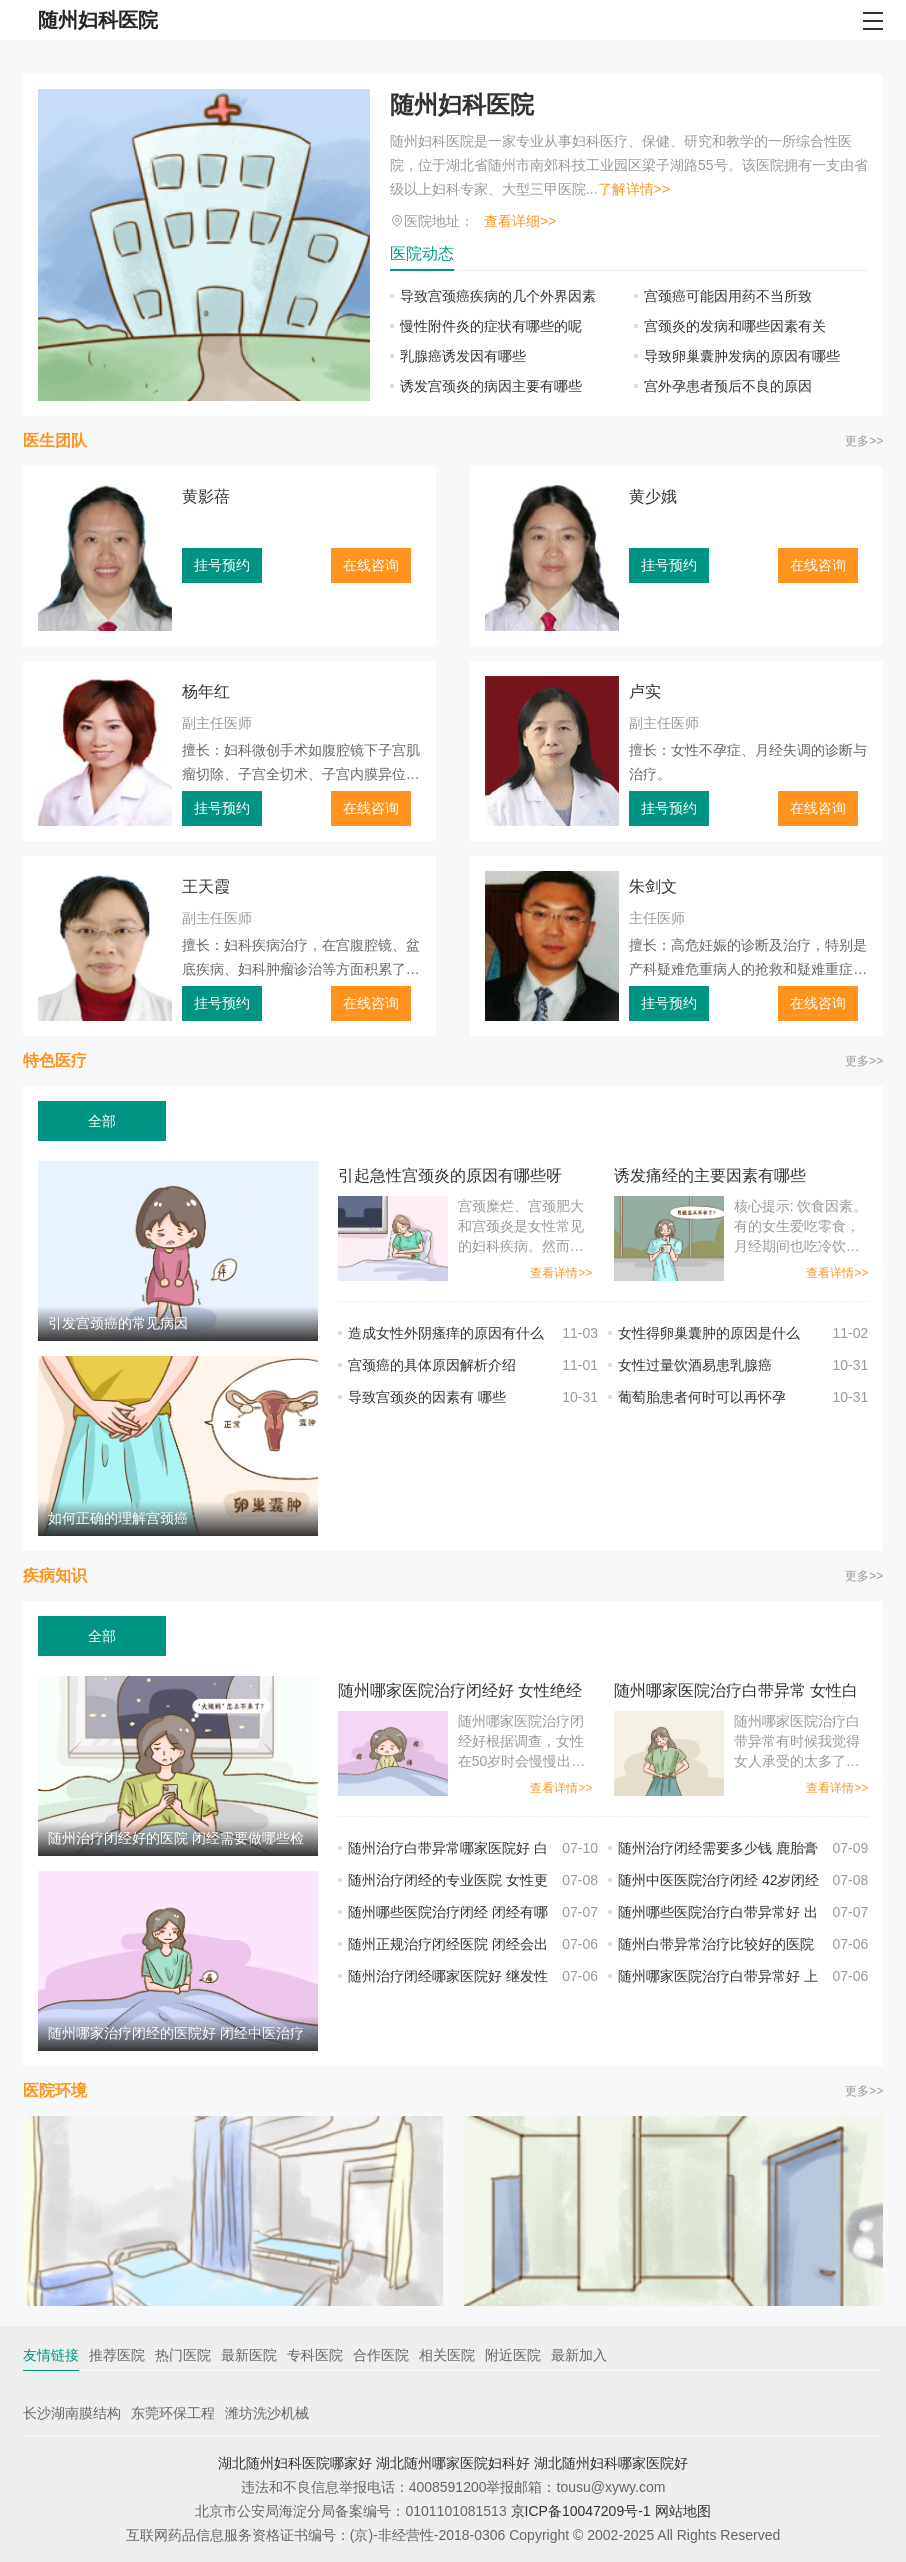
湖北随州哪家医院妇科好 (453, 2463)
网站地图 (683, 2511)
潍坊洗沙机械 (267, 2413)
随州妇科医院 (462, 104)
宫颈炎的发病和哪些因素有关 (735, 326)
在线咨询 (371, 565)
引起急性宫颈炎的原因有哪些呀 (450, 1175)
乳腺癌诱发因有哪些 (463, 356)
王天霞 (206, 886)
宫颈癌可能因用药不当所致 (728, 296)
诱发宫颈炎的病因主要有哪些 (491, 386)
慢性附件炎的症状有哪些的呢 (491, 326)
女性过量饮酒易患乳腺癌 (695, 1365)
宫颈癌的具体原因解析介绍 (432, 1365)
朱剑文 (653, 886)
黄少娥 (653, 496)
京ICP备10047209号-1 (581, 2511)
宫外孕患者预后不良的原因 (728, 386)
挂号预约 (222, 565)
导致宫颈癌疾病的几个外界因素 (498, 296)
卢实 (645, 691)
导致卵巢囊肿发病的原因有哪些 (742, 356)
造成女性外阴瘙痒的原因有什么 (446, 1333)
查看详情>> (561, 1273)
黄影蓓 (206, 496)
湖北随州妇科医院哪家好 (295, 2463)
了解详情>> (634, 189)
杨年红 (206, 691)
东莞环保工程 (173, 2413)
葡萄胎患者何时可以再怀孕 (702, 1397)
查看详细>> (520, 221)
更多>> (864, 441)
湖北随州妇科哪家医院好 (611, 2463)
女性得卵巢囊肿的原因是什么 (709, 1333)
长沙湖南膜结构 (72, 2413)
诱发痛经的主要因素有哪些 (710, 1175)
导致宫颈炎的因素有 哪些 (427, 1397)
